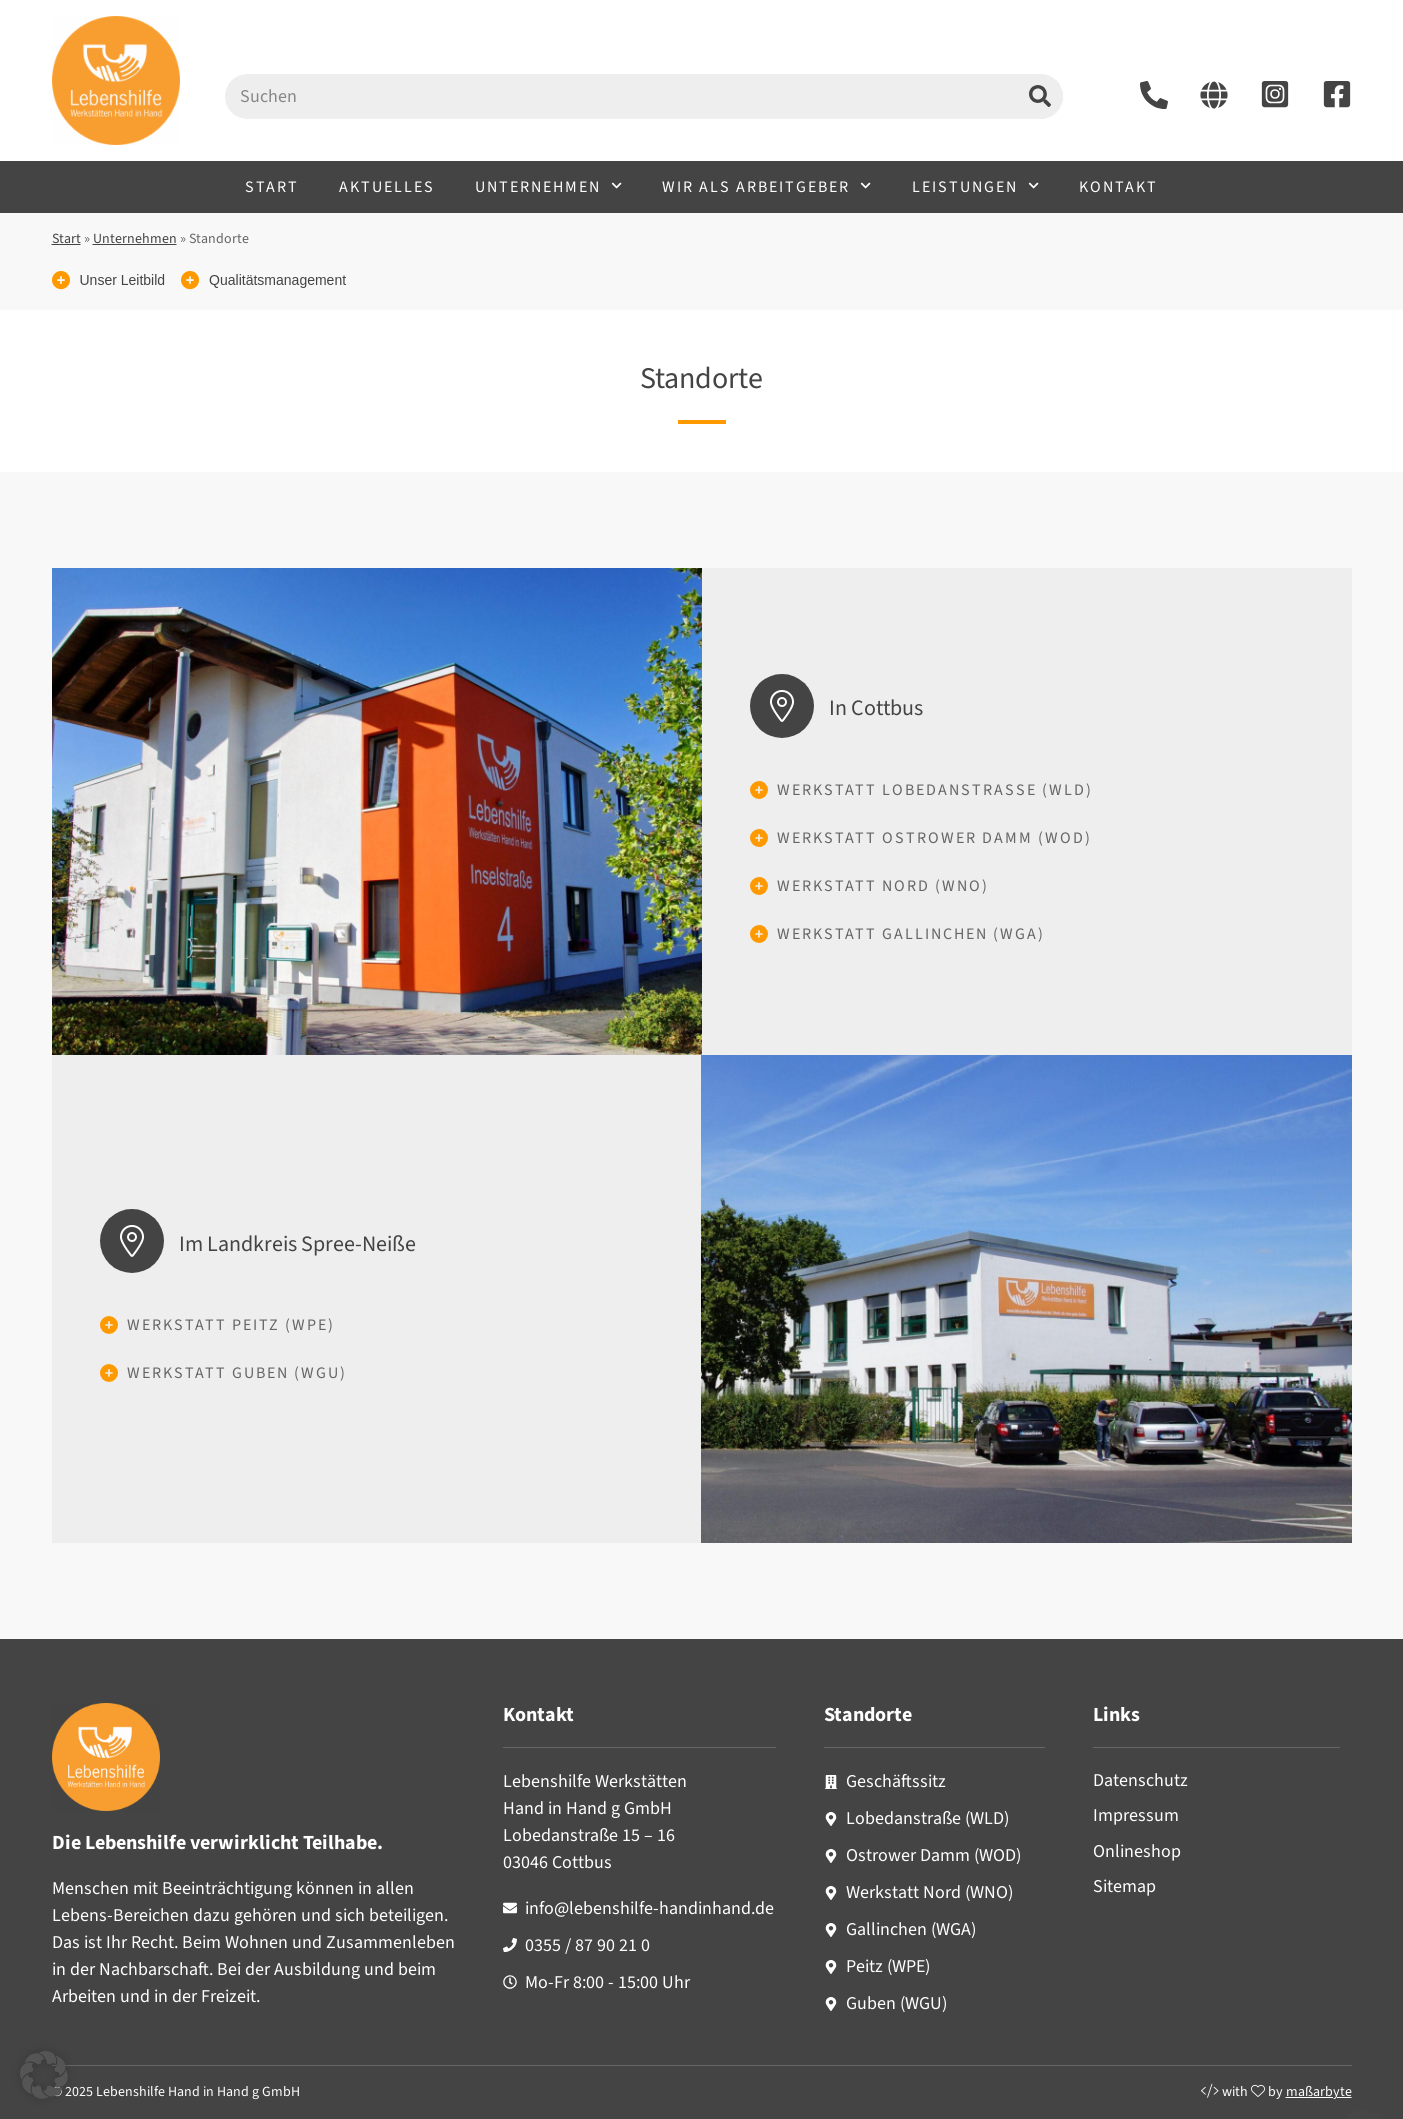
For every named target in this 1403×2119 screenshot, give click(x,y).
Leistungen (975, 185)
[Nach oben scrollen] (1363, 2080)
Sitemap (1124, 1886)
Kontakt (1118, 187)
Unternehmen (548, 185)
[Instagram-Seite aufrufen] (1275, 94)
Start (272, 187)
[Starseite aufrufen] (1214, 95)
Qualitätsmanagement (277, 280)
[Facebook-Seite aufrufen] (1337, 94)
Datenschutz (1140, 1780)
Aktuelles (387, 187)
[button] (44, 2075)
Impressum (1136, 1815)
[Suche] (1040, 96)
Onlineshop (1137, 1851)
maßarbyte (1319, 2092)
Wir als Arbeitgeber (766, 185)
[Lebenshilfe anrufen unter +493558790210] (1154, 95)
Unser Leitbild (123, 280)
